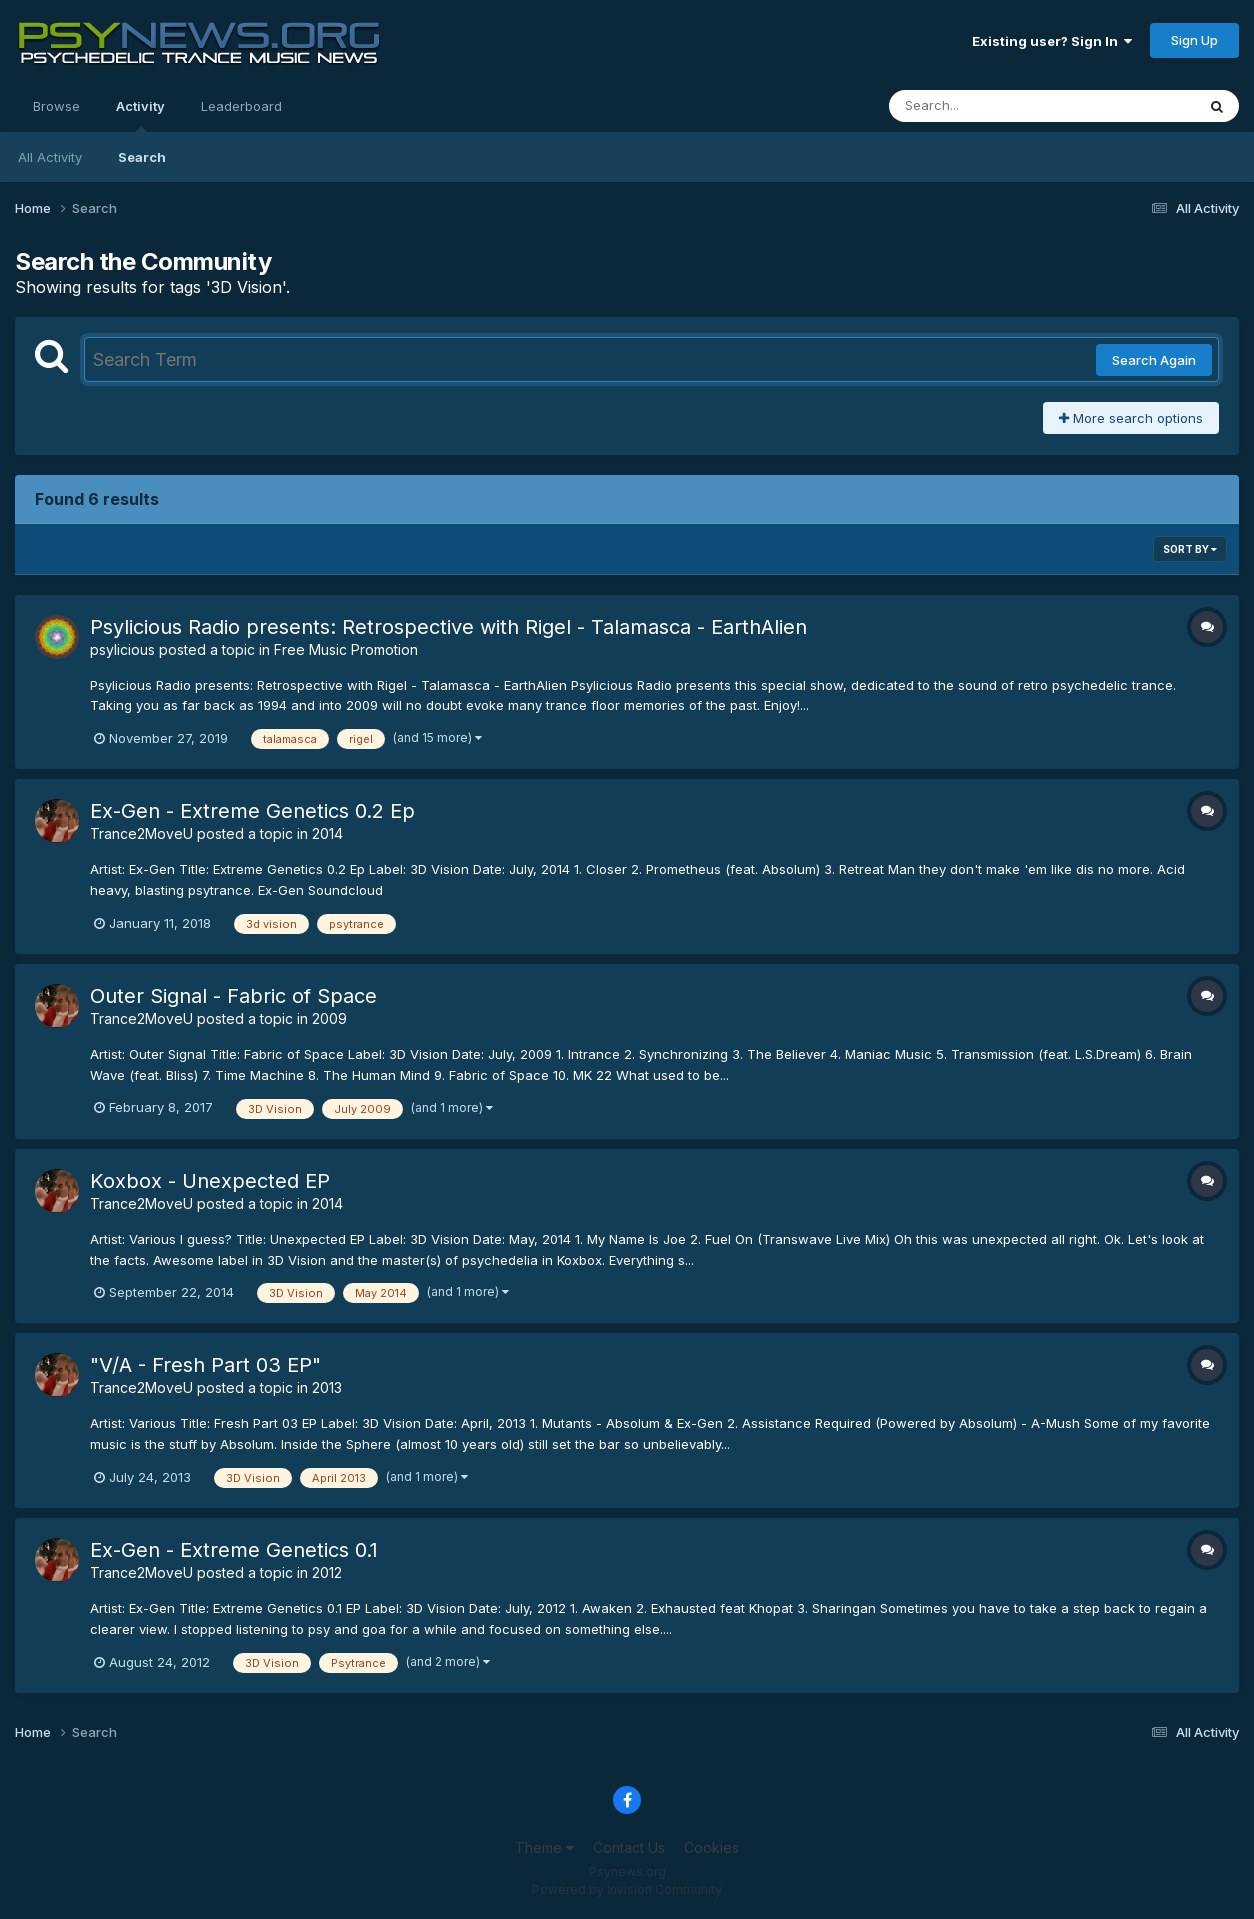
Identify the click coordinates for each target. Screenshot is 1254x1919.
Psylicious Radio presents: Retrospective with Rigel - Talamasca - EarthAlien (448, 627)
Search (142, 157)
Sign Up (1194, 40)
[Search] (987, 106)
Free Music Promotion (346, 649)
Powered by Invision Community (627, 1889)
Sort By (1190, 549)
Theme (544, 1847)
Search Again (1154, 360)
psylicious (122, 649)
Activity (140, 115)
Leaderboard (241, 106)
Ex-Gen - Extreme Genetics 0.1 (234, 1550)
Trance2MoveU (141, 833)
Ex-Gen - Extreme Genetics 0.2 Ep (252, 811)
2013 (327, 1387)
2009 (329, 1018)
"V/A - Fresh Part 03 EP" (205, 1365)
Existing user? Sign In (1052, 41)
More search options (1131, 418)
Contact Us (629, 1847)
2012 (327, 1572)
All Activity (50, 157)
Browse (56, 106)
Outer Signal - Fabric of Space (233, 996)
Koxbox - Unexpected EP (210, 1181)
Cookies (711, 1847)
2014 (327, 833)
